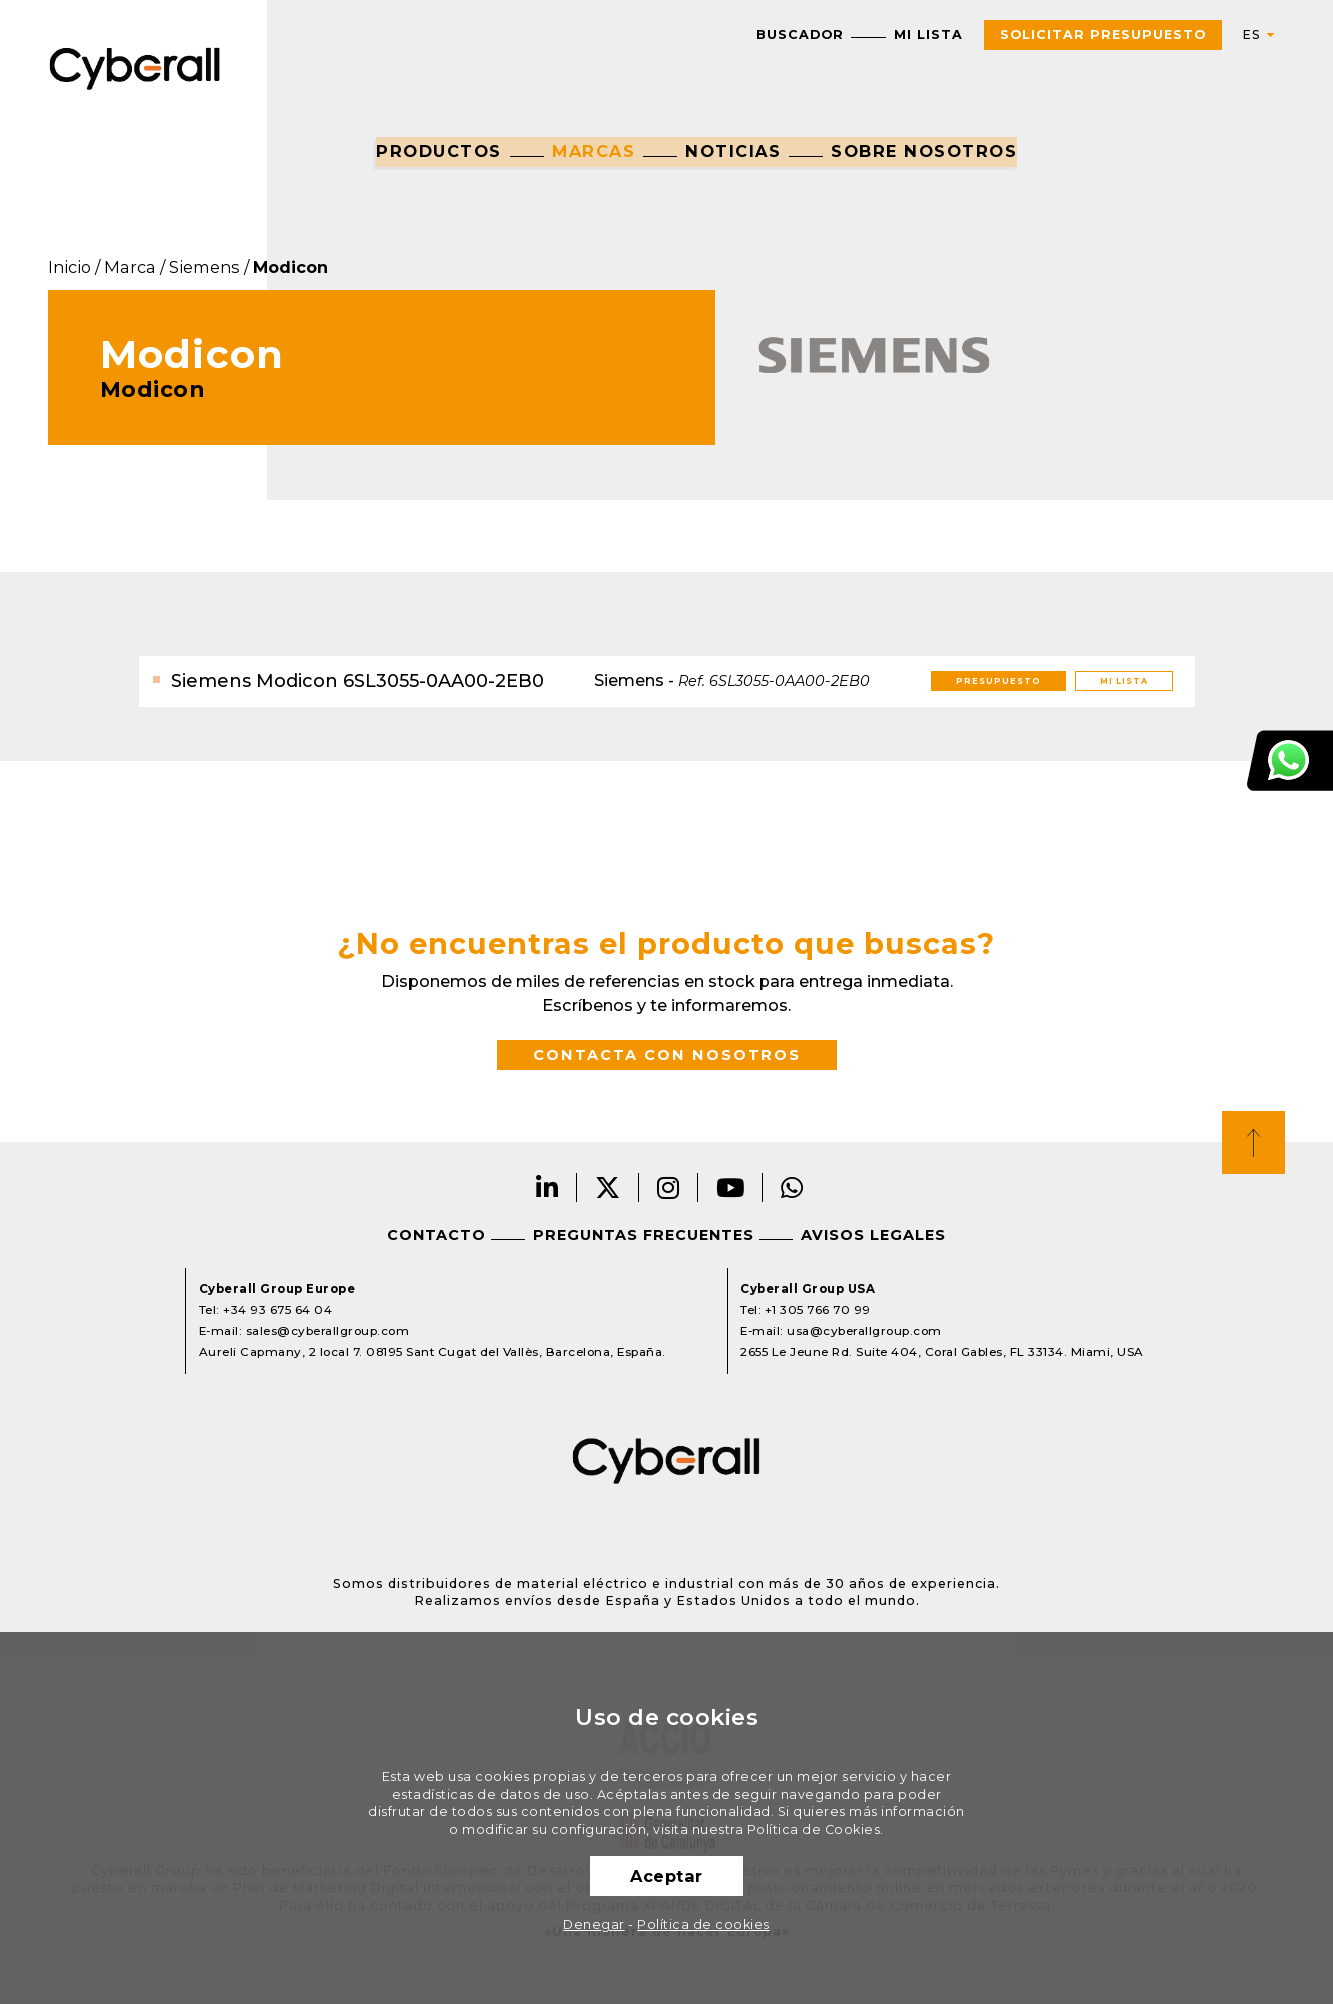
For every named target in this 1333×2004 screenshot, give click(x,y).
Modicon (290, 267)
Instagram (668, 1187)
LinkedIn (547, 1187)
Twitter (608, 1187)
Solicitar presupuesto (1103, 34)
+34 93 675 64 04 (277, 1310)
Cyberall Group (135, 66)
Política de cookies (703, 1924)
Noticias (733, 151)
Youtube (730, 1187)
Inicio (69, 267)
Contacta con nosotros (667, 1055)
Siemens (204, 267)
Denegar (594, 1924)
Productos (439, 151)
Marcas (593, 151)
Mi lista (928, 34)
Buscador (800, 34)
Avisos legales (873, 1235)
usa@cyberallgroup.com (864, 1331)
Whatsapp (792, 1187)
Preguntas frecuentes (643, 1235)
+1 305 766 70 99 (818, 1310)
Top (1253, 1142)
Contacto (436, 1235)
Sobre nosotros (924, 151)
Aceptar (666, 1876)
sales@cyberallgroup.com (328, 1331)
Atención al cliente (1290, 760)
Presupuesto (998, 681)
